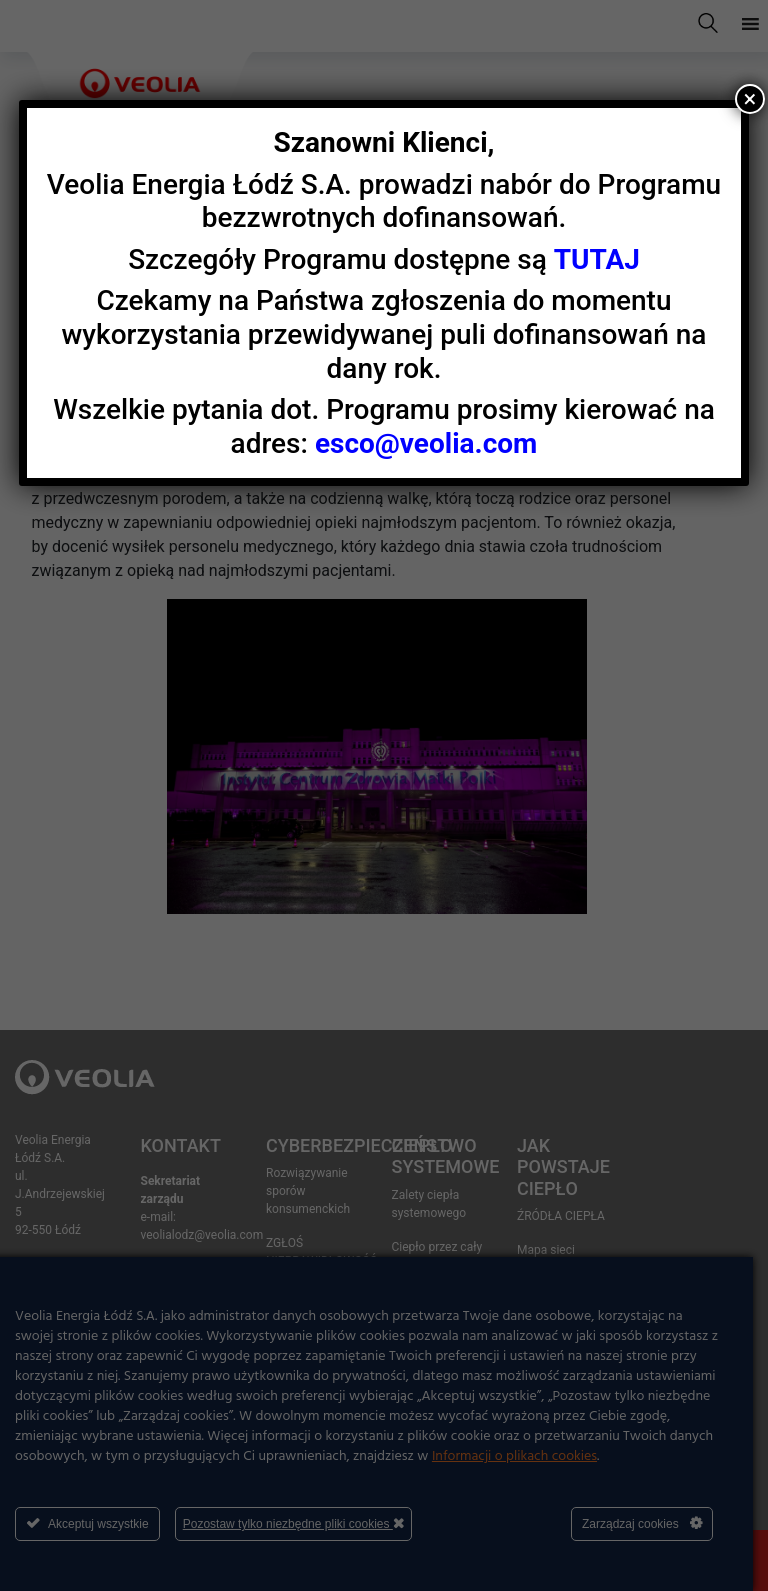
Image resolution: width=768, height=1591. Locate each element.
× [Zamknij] (749, 99)
